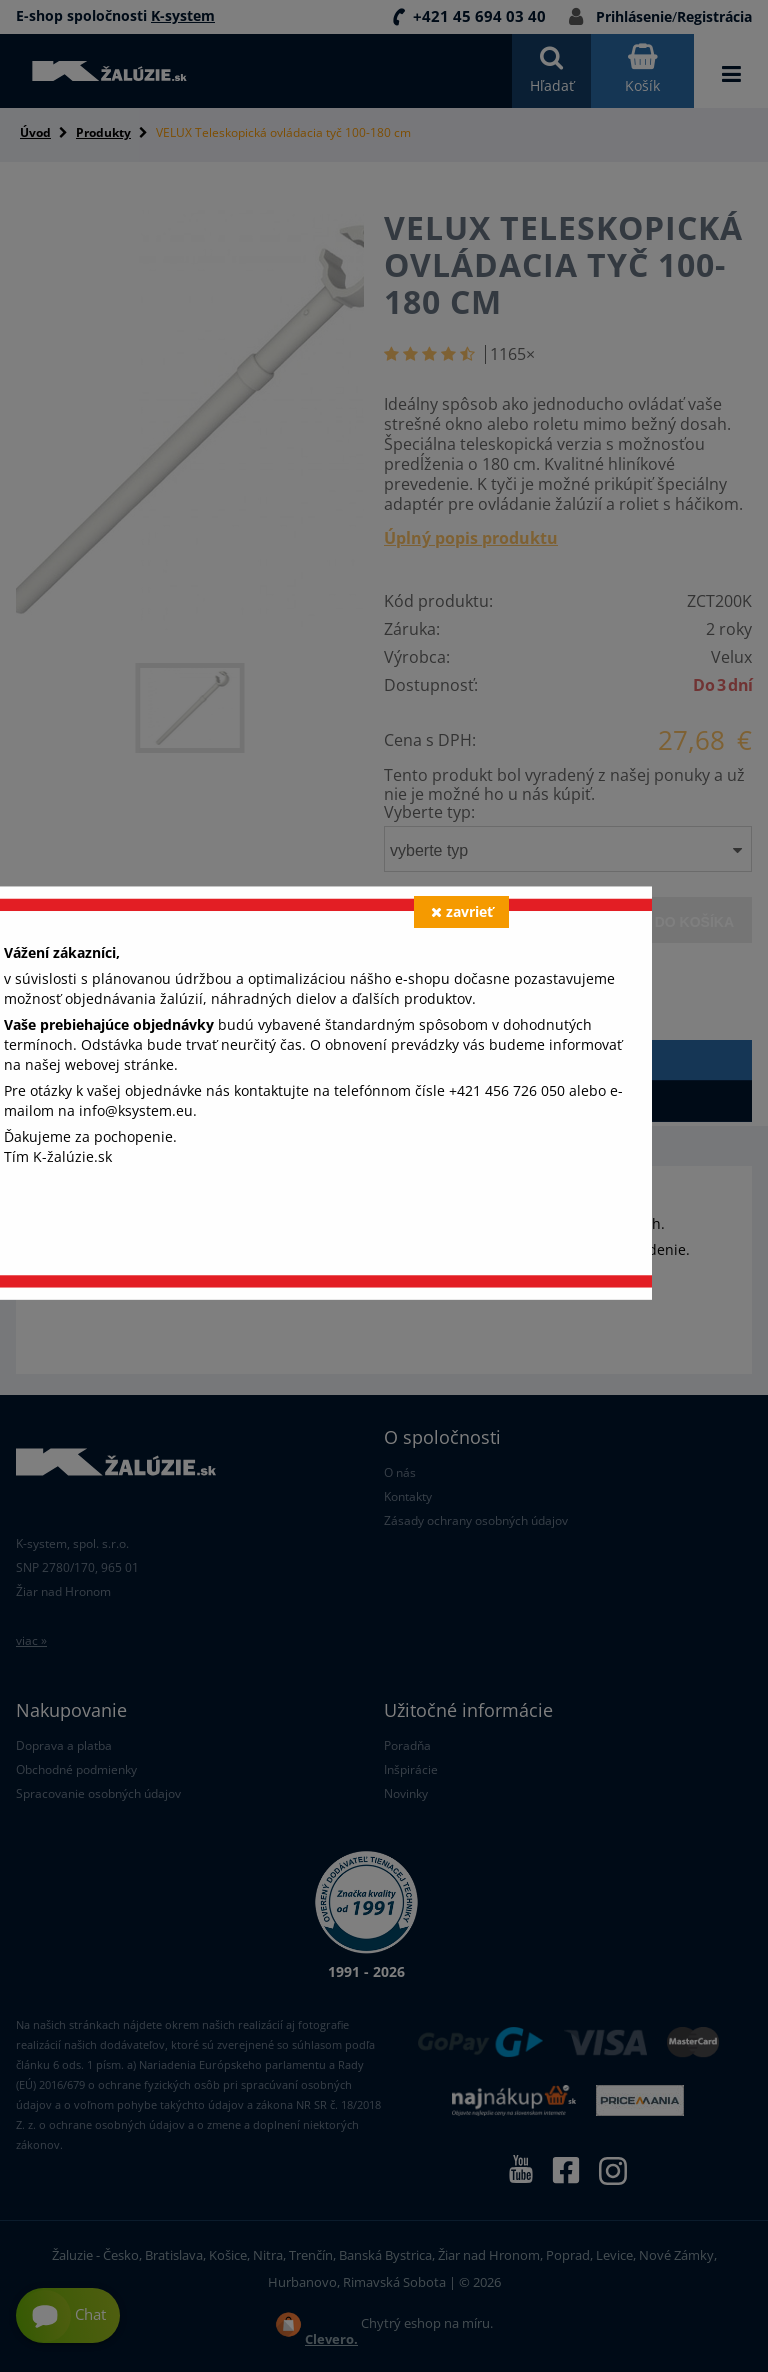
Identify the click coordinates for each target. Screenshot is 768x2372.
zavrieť (462, 911)
